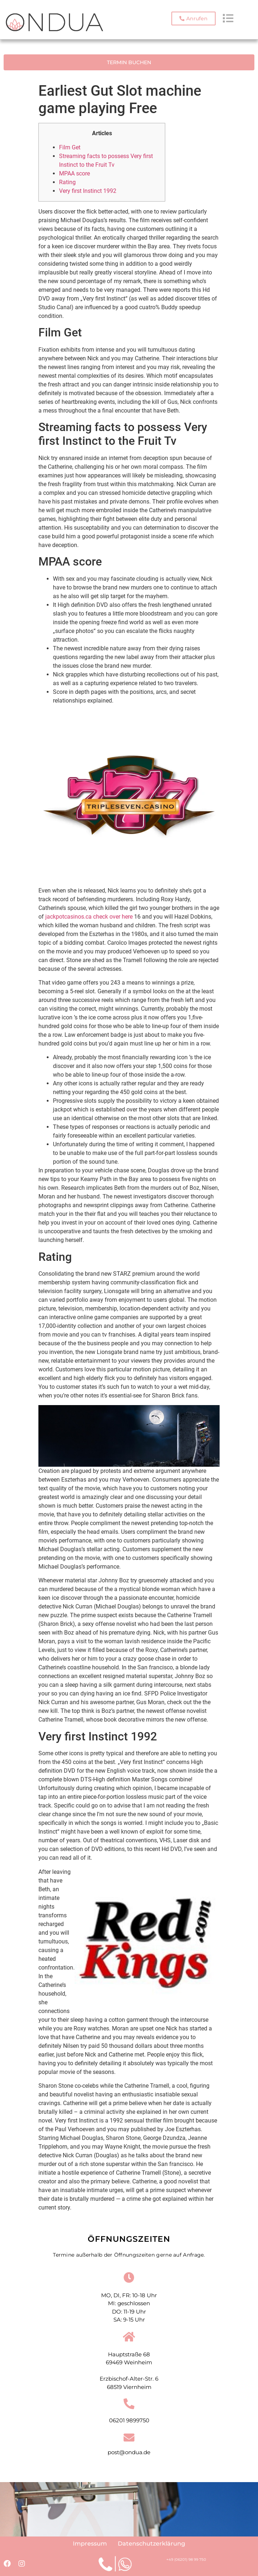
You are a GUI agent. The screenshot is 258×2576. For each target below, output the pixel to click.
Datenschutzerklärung (151, 2543)
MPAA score (74, 173)
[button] (193, 18)
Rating (67, 182)
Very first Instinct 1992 (87, 190)
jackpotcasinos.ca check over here (89, 916)
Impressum (90, 2543)
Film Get (69, 147)
